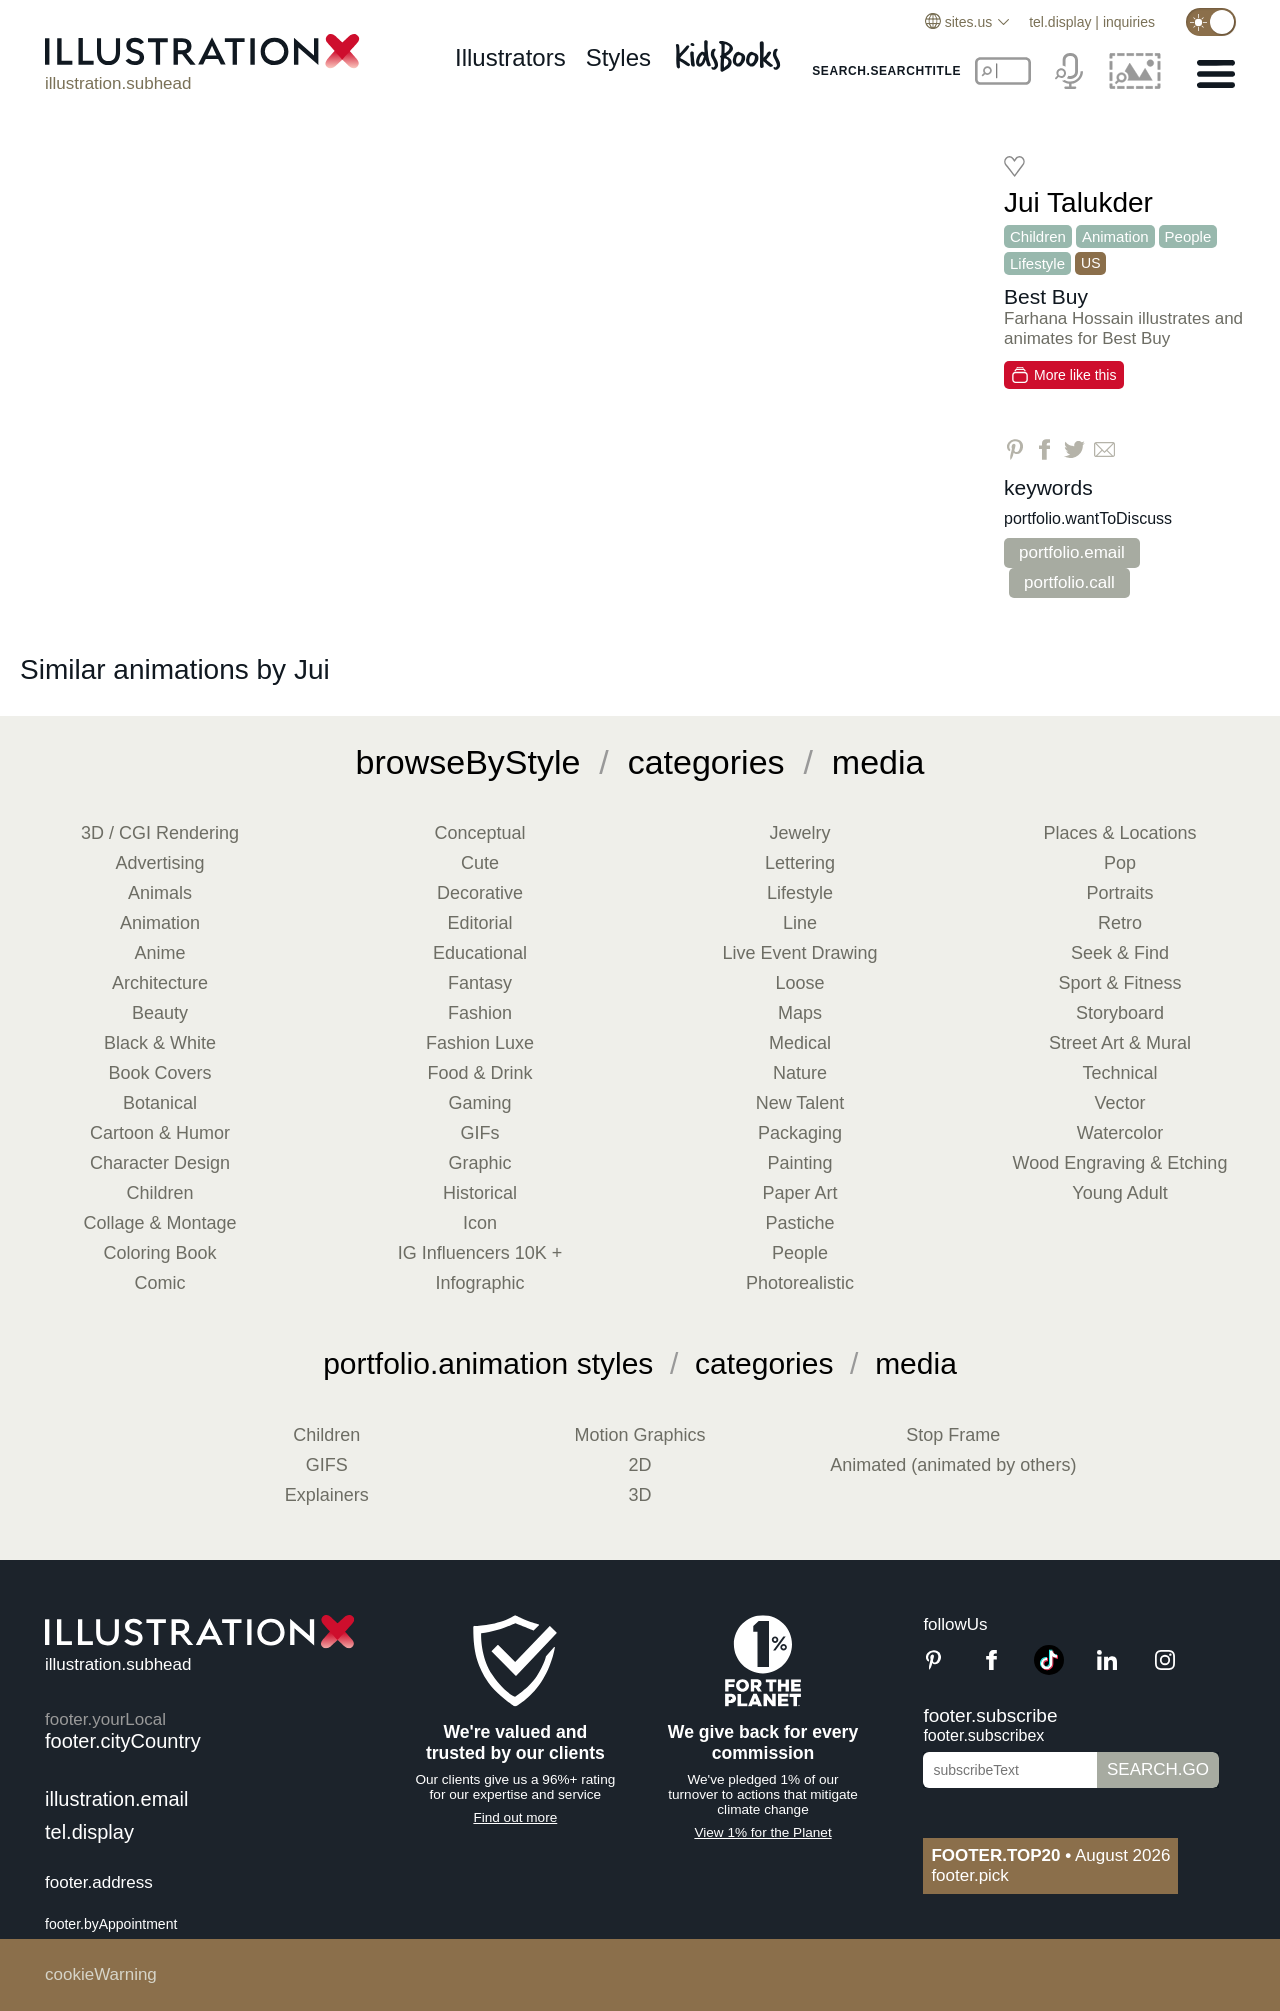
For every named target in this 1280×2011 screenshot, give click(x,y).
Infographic (479, 1283)
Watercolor (1120, 1133)
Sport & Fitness (1119, 983)
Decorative (480, 893)
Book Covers (159, 1073)
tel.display (1060, 22)
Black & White (160, 1043)
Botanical (160, 1103)
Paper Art (799, 1193)
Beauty (160, 1013)
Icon (480, 1223)
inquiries (1129, 22)
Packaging (800, 1133)
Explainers (327, 1495)
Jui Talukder (1078, 202)
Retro (1120, 923)
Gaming (479, 1103)
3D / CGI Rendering (160, 833)
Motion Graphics (639, 1435)
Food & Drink (479, 1073)
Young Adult (1119, 1193)
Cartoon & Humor (160, 1133)
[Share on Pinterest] (1014, 449)
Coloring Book (159, 1253)
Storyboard (1120, 1013)
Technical (1119, 1073)
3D (639, 1495)
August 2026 (1050, 1855)
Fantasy (480, 983)
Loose (799, 983)
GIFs (480, 1133)
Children (1038, 236)
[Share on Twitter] (1074, 449)
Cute (480, 863)
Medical (800, 1043)
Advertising (159, 863)
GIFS (327, 1465)
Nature (800, 1073)
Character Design (160, 1163)
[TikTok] (1049, 1669)
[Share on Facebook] (1044, 449)
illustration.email (116, 1799)
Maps (800, 1013)
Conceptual (479, 833)
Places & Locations (1119, 833)
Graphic (479, 1163)
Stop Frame (953, 1435)
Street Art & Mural (1120, 1043)
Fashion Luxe (480, 1043)
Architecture (160, 983)
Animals (160, 893)
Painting (799, 1163)
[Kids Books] (731, 50)
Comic (159, 1283)
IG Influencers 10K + (480, 1253)
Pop (1120, 863)
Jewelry (799, 833)
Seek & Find (1120, 953)
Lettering (800, 863)
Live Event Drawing (799, 953)
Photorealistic (800, 1283)
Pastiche (799, 1223)
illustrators (510, 57)
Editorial (479, 923)
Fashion (480, 1013)
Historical (480, 1193)
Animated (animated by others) (953, 1465)
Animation (1115, 236)
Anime (159, 953)
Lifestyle (1037, 263)
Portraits (1119, 893)
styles (618, 57)
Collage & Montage (159, 1223)
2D (639, 1465)
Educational (480, 953)
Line (800, 923)
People (1188, 236)
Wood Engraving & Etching (1120, 1163)
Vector (1119, 1103)
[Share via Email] (1104, 449)
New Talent (800, 1103)
